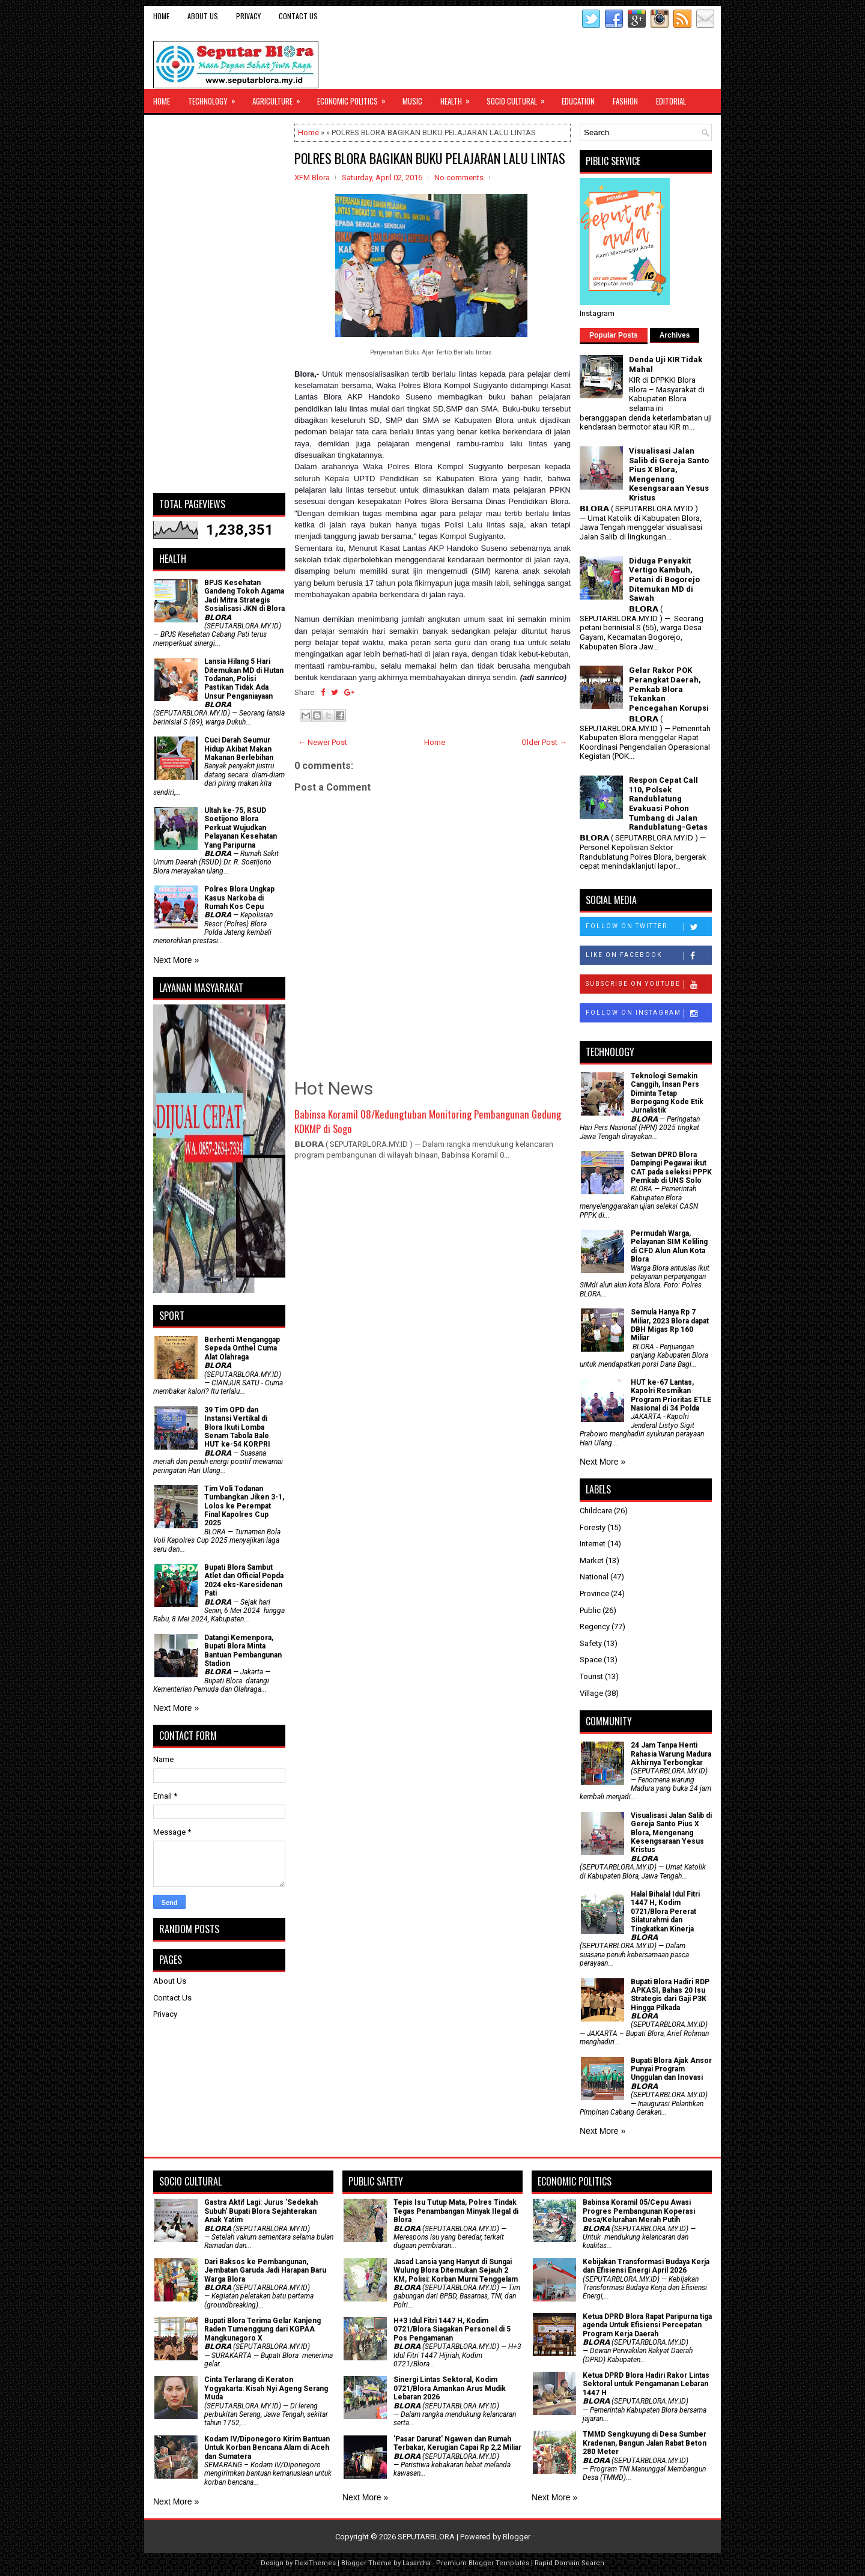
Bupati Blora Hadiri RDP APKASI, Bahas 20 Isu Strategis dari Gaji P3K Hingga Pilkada (670, 1995)
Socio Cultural (520, 98)
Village (591, 1693)
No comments (459, 177)
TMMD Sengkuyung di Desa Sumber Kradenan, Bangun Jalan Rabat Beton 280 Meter (644, 2443)
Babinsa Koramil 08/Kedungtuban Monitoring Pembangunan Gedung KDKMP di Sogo (427, 1121)
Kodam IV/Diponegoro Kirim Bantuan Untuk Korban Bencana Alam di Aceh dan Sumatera (267, 2448)
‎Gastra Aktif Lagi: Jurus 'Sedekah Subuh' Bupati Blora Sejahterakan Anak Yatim (261, 2211)
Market (592, 1560)
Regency (595, 1626)
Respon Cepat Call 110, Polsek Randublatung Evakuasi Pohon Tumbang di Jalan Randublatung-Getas (668, 803)
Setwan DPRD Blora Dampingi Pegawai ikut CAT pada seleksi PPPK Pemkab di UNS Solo (671, 1167)
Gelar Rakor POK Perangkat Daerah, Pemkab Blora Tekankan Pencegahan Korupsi (669, 689)
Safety (591, 1643)
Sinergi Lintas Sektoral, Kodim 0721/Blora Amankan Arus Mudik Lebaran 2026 (449, 2388)
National (594, 1576)
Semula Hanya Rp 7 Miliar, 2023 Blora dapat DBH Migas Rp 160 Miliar (670, 1325)
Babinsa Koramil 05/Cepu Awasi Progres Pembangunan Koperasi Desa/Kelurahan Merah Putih (639, 2211)
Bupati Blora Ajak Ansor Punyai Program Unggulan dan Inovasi (671, 2069)
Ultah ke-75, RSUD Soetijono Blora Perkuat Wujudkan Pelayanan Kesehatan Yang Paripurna (240, 827)
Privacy (248, 16)
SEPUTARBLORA (426, 2536)
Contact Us (298, 16)
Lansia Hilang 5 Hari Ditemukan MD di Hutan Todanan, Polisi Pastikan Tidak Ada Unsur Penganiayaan (244, 678)
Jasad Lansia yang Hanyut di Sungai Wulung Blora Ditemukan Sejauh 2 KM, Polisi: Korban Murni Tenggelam (455, 2270)
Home (161, 16)
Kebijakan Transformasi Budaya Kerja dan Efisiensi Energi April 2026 (646, 2266)
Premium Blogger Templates (482, 2563)
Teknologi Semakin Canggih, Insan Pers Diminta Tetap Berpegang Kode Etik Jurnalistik (667, 1093)
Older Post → (544, 742)
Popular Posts (613, 335)
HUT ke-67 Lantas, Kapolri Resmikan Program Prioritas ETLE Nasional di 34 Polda (671, 1395)
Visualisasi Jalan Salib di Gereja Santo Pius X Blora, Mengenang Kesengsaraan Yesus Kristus (669, 474)
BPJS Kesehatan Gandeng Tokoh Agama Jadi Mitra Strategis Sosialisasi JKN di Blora (244, 596)
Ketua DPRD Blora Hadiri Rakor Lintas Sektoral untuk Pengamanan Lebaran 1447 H (646, 2384)
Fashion (625, 101)
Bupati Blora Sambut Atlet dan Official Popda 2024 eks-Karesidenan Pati (244, 1580)
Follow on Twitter (648, 927)
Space (591, 1659)
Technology (215, 98)
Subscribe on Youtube (648, 984)
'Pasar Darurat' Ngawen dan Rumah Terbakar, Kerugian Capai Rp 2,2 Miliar (457, 2443)
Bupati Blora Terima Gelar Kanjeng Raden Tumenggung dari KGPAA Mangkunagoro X (262, 2329)
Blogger (516, 2536)
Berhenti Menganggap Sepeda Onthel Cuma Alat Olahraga (242, 1348)
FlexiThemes (315, 2563)
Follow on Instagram (648, 1013)
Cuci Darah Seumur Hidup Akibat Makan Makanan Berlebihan (238, 749)
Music (412, 101)
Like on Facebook (648, 956)
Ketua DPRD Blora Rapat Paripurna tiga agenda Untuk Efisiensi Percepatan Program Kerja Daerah (647, 2325)
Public (590, 1610)
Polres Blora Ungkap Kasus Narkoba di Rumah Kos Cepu (239, 898)
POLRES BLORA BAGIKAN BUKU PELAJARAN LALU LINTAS (429, 158)
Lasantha (416, 2563)
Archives (675, 335)
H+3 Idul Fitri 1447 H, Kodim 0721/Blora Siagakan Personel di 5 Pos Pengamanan (452, 2329)
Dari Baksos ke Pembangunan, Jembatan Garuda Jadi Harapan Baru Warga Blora (265, 2270)
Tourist (591, 1676)
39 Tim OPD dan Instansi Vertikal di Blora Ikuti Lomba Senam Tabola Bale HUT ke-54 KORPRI (237, 1427)
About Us (202, 16)
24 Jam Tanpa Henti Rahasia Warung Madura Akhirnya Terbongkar (671, 1754)
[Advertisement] (219, 304)
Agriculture (280, 98)
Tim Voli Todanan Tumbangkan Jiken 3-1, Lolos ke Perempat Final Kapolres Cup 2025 (244, 1506)
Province (594, 1593)
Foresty (593, 1527)
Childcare (596, 1510)
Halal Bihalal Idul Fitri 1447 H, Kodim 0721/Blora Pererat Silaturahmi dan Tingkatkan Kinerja (665, 1911)
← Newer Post (322, 742)
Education (578, 101)
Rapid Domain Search (569, 2563)
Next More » (176, 960)
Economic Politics (355, 98)
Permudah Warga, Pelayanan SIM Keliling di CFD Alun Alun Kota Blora (669, 1246)
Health (459, 98)
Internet (593, 1543)
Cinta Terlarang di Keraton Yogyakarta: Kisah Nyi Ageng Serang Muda (266, 2388)
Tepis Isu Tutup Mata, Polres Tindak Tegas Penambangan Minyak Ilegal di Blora (455, 2211)
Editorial (671, 101)
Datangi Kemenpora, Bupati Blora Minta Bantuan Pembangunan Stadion (243, 1650)
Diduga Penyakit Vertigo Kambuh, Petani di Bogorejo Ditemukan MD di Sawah (664, 579)
